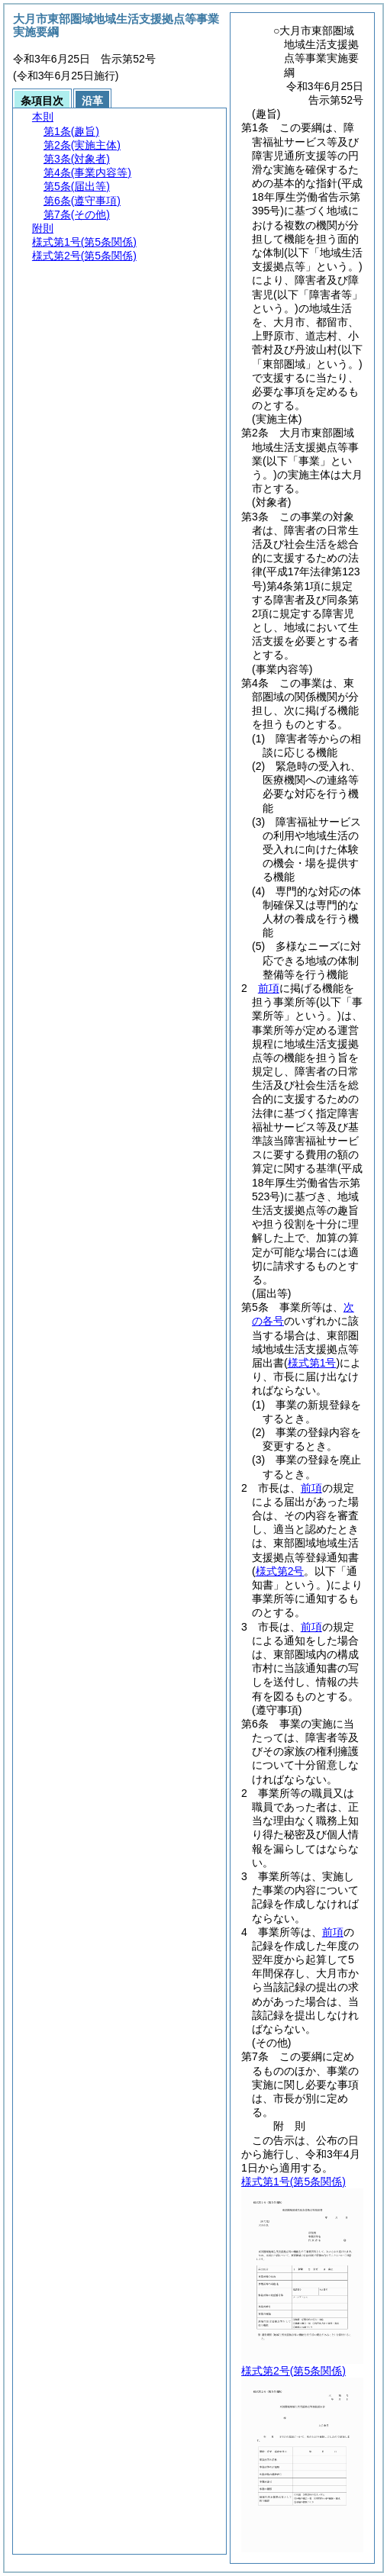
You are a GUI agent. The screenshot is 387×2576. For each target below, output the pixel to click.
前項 (268, 988)
